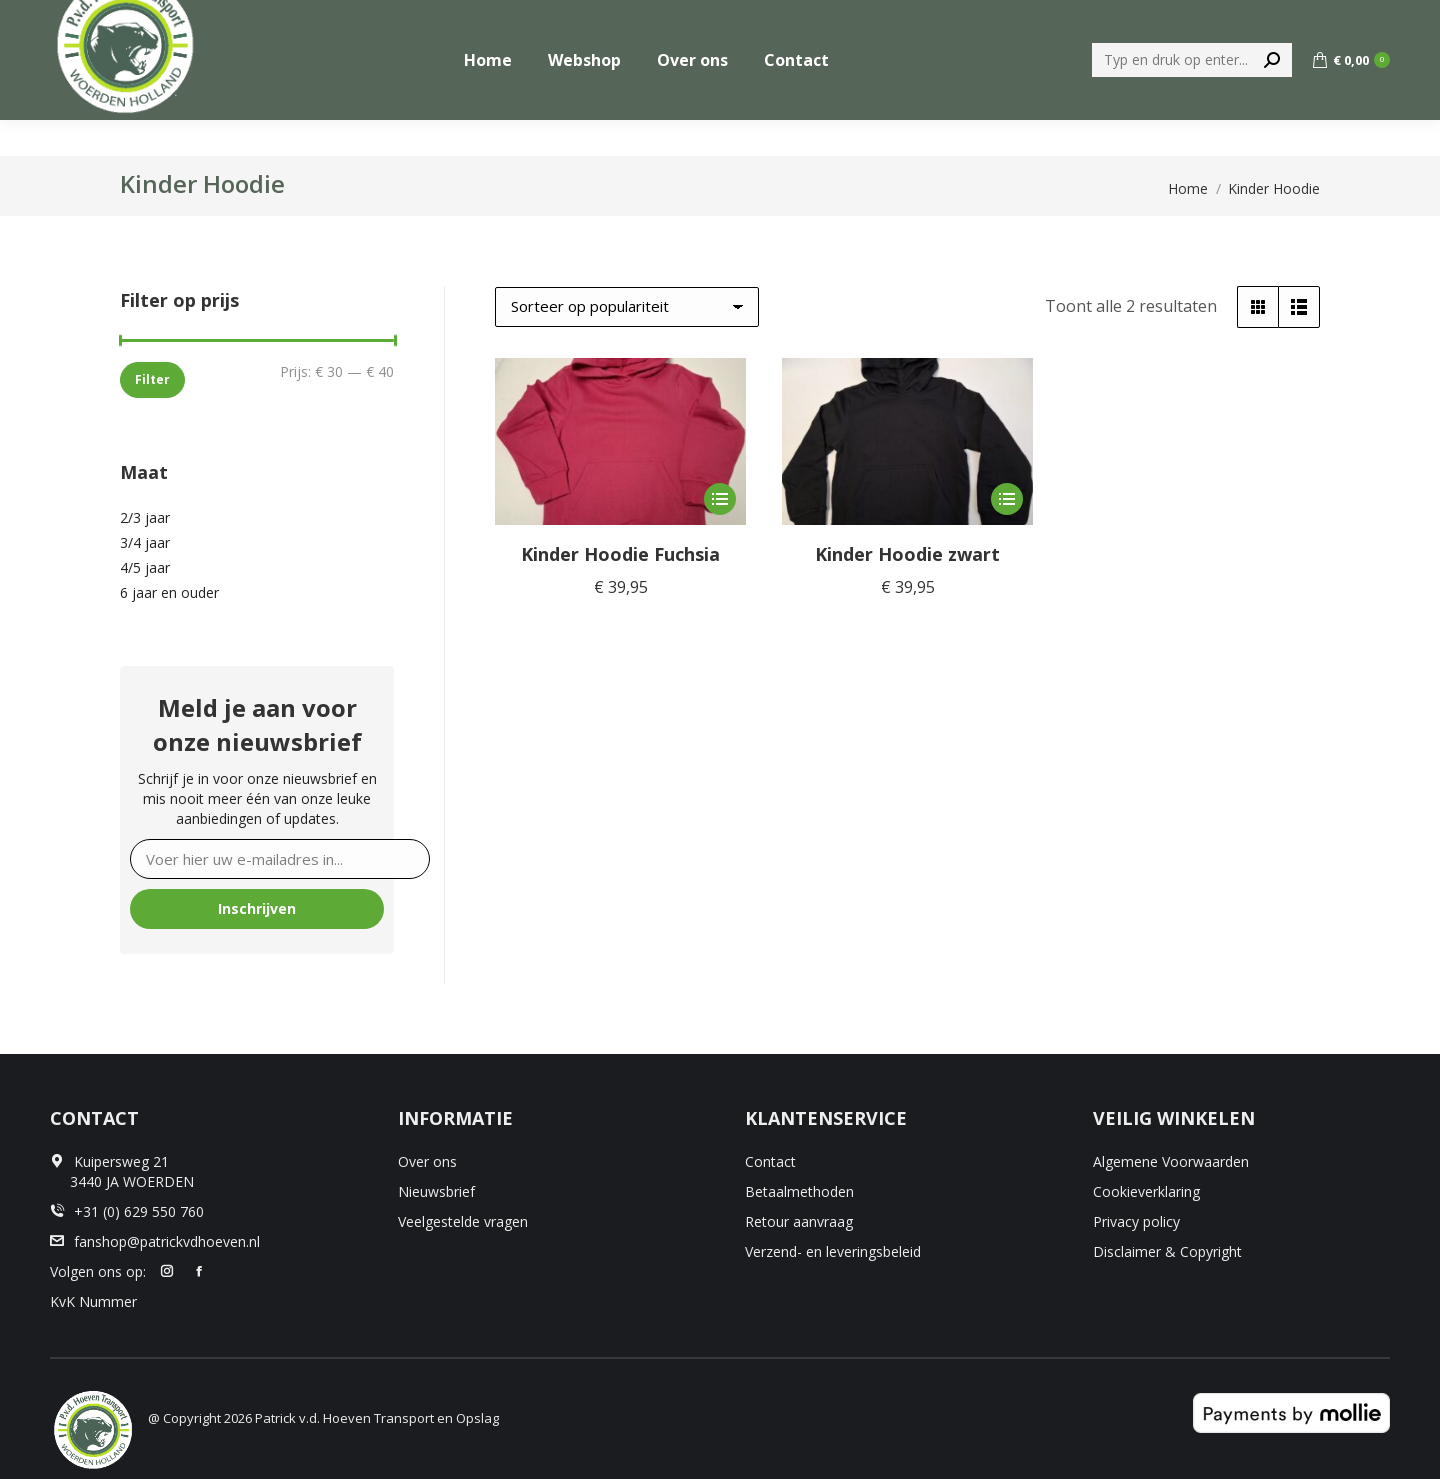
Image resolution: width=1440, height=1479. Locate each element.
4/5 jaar (145, 567)
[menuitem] (1189, 18)
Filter (152, 379)
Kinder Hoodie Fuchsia (620, 554)
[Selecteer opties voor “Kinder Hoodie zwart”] (1007, 499)
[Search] (1192, 96)
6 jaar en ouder (169, 592)
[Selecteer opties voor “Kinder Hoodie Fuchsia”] (720, 499)
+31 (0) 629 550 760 (1323, 18)
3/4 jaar (145, 542)
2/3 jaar (145, 517)
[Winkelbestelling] (627, 307)
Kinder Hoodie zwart (907, 554)
